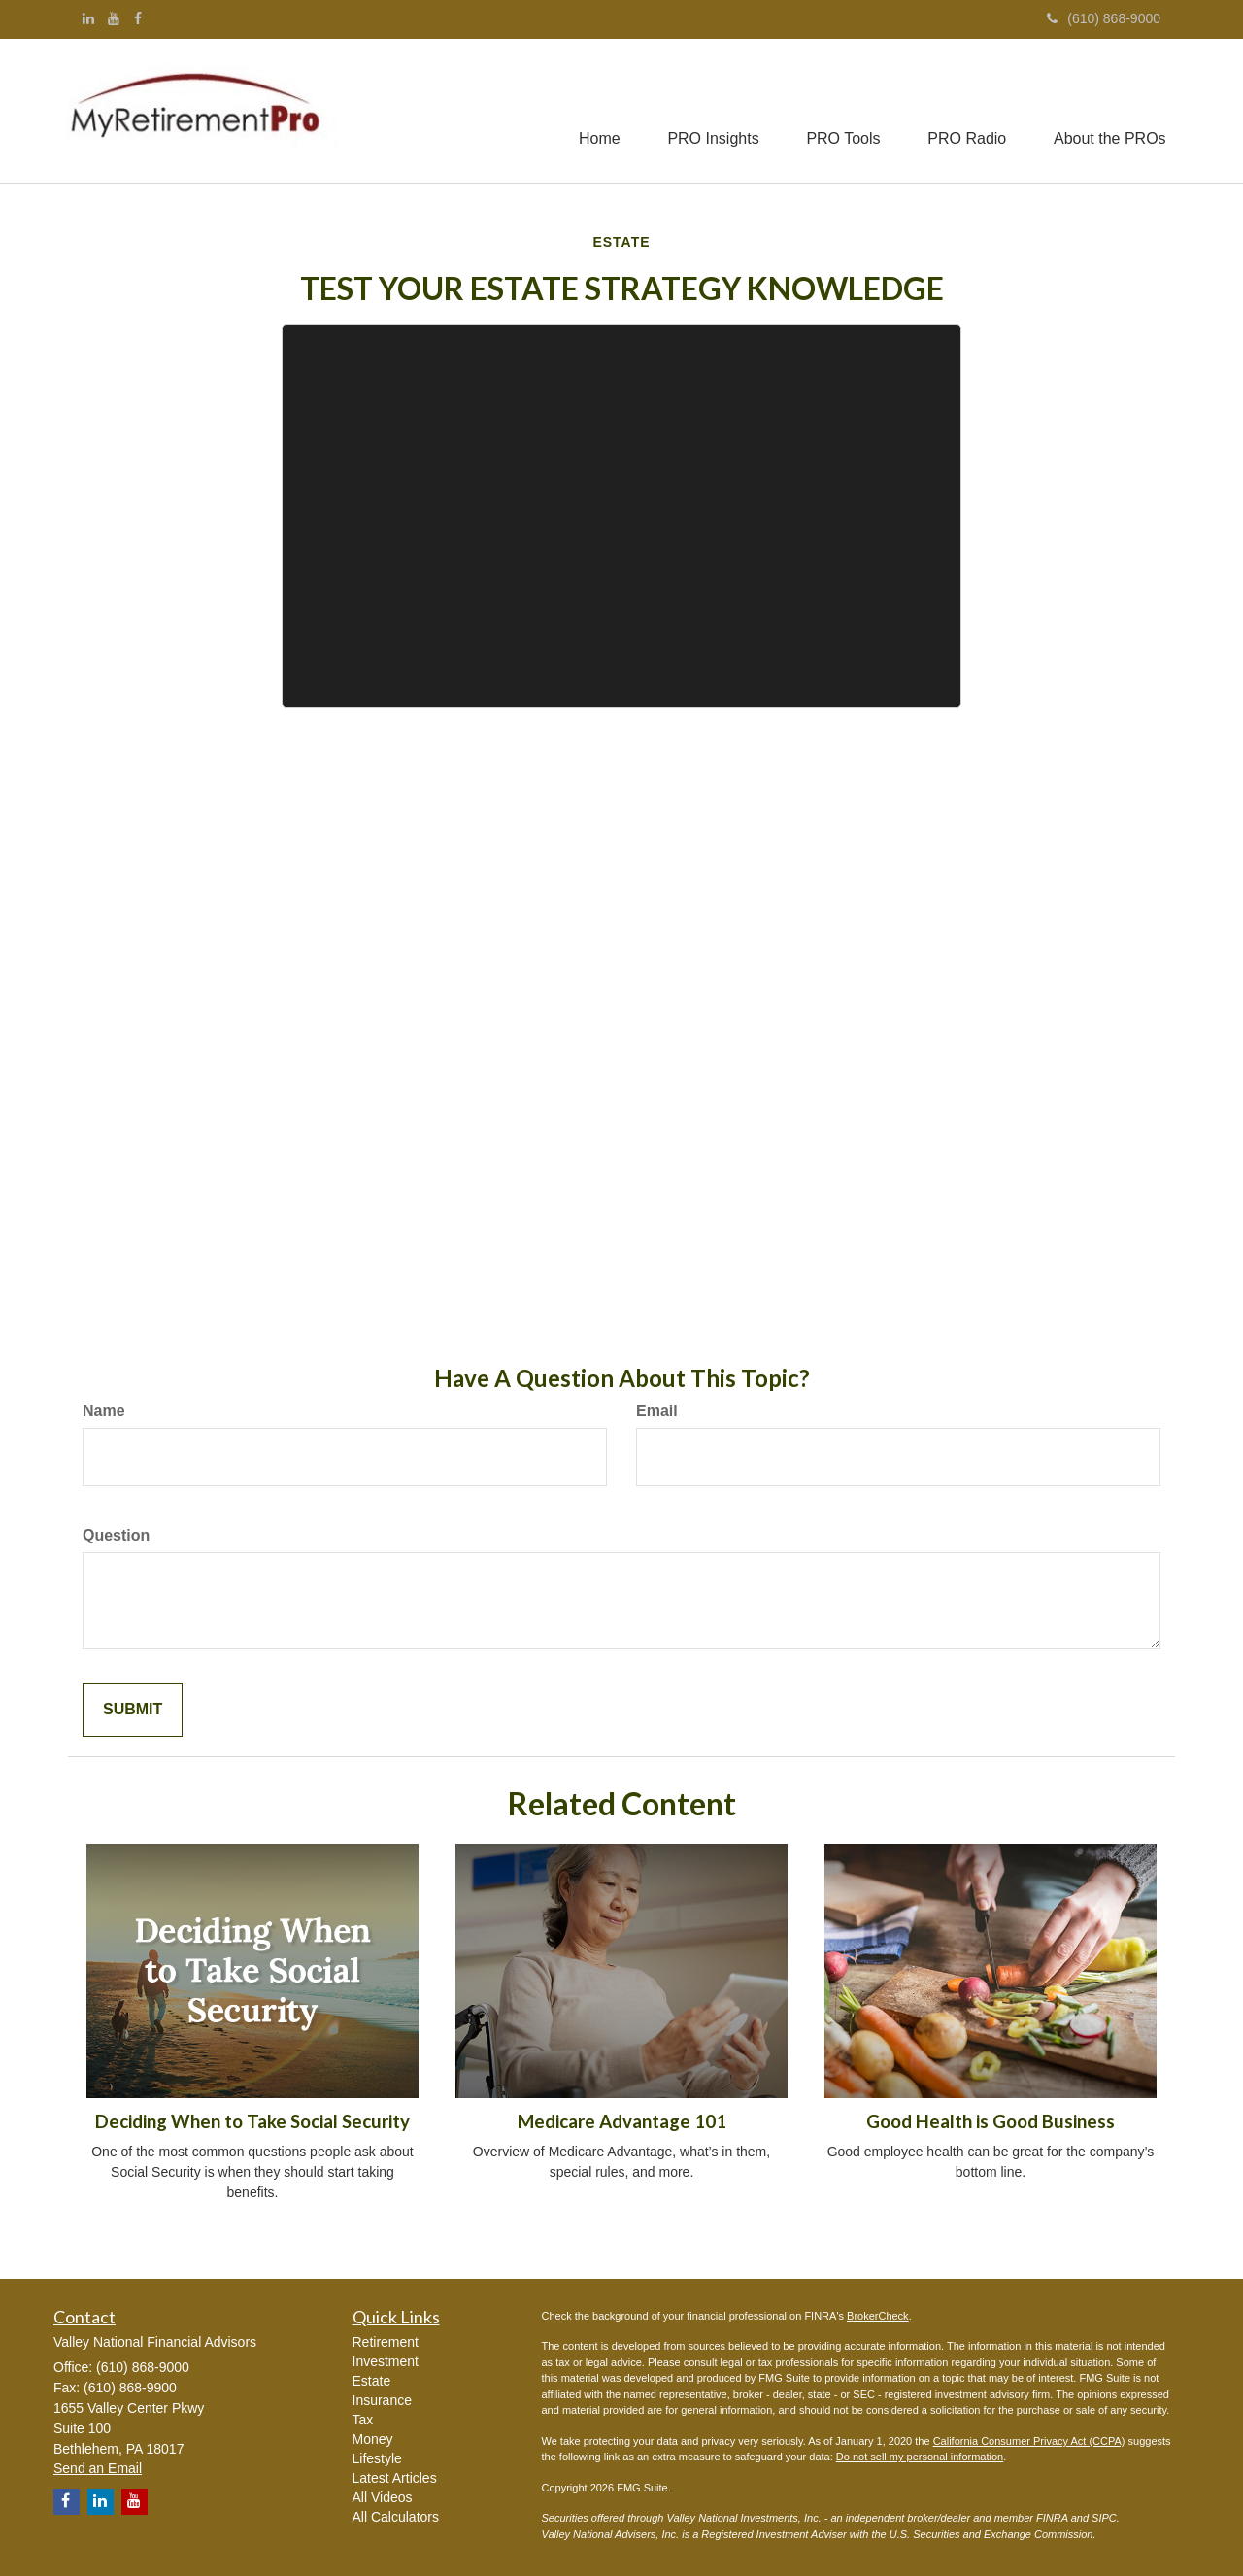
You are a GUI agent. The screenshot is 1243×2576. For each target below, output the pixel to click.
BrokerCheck (878, 2316)
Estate (372, 2381)
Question (116, 1535)
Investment (386, 2361)
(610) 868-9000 (1103, 18)
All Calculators (396, 2517)
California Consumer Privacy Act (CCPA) (1029, 2441)
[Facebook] (138, 18)
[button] (709, 111)
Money (373, 2439)
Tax (363, 2419)
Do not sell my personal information (919, 2456)
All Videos (383, 2497)
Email (657, 1411)
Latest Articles (395, 2478)
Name (104, 1411)
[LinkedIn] (88, 18)
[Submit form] (133, 1710)
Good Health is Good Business (990, 2121)
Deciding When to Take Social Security (252, 2121)
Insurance (382, 2400)
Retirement (386, 2342)
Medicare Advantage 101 (622, 2121)
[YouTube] (113, 18)
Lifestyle (377, 2458)
